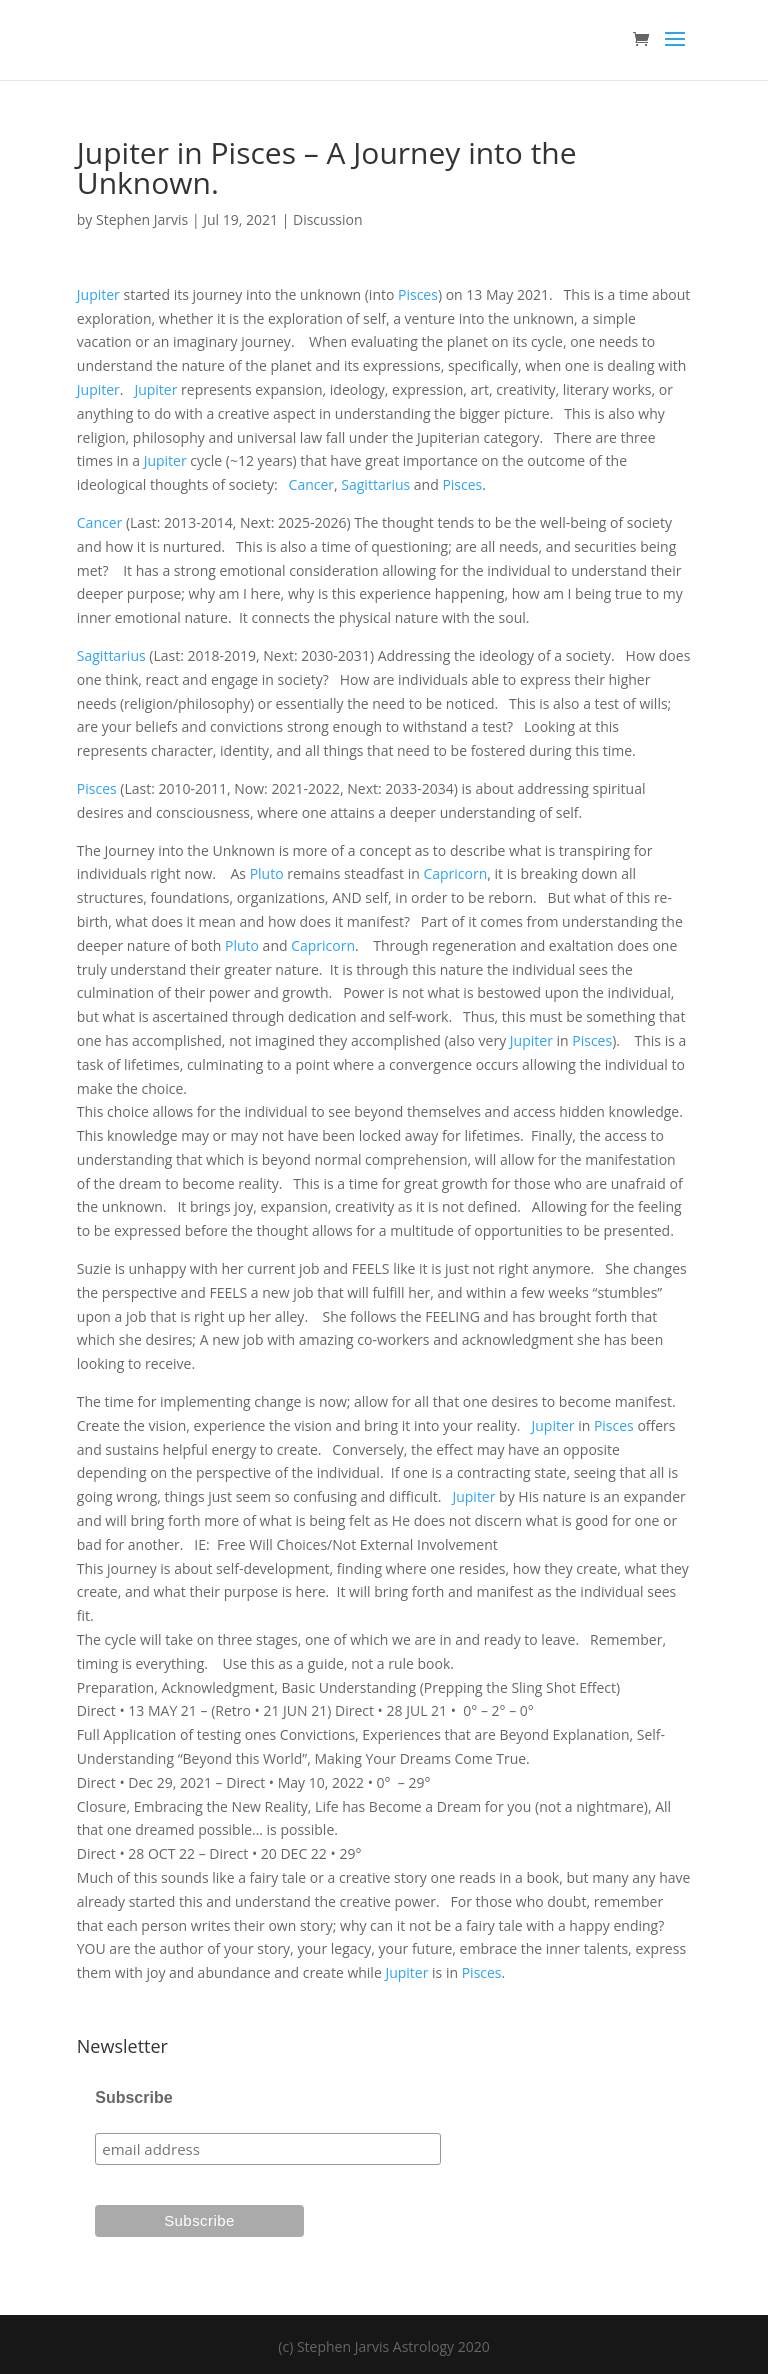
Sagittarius (375, 484)
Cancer (311, 484)
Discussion (328, 219)
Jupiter (98, 294)
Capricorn (455, 873)
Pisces (418, 294)
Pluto (267, 873)
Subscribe (133, 2097)
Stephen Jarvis (142, 219)
